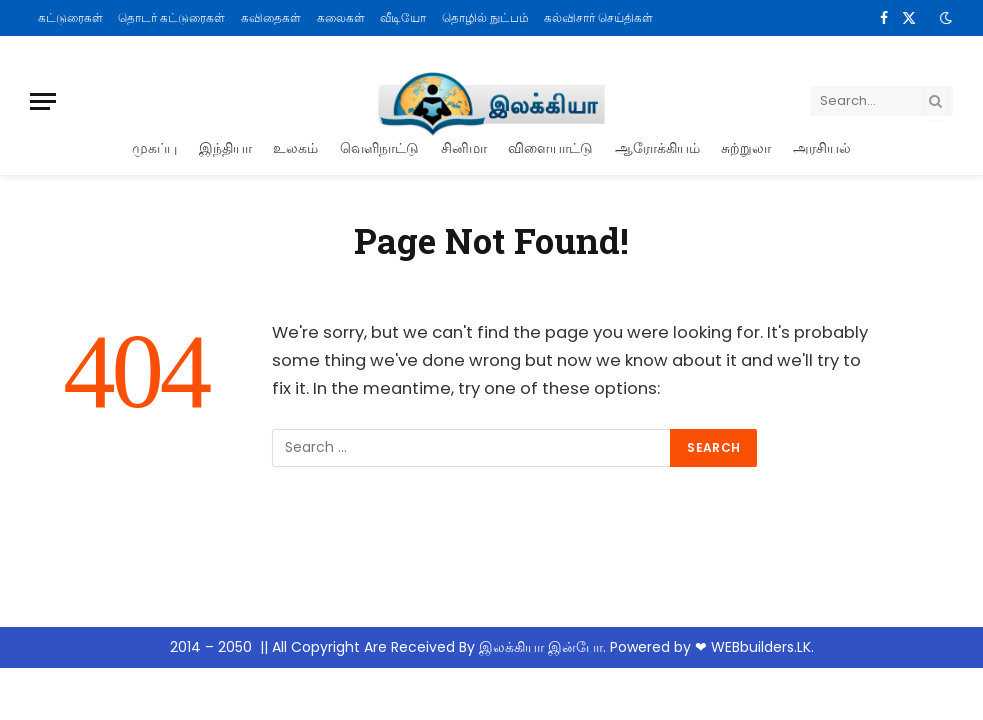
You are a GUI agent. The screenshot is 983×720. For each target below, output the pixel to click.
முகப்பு (154, 147)
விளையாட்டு (550, 147)
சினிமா (464, 147)
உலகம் (295, 147)
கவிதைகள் (271, 17)
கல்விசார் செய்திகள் (598, 17)
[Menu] (43, 101)
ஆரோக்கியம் (657, 147)
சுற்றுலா (746, 147)
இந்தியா (225, 147)
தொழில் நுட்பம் (485, 17)
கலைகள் (341, 17)
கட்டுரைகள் (70, 17)
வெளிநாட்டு (379, 147)
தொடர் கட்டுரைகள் (171, 17)
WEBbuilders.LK (761, 647)
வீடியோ (403, 17)
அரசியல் (822, 147)
